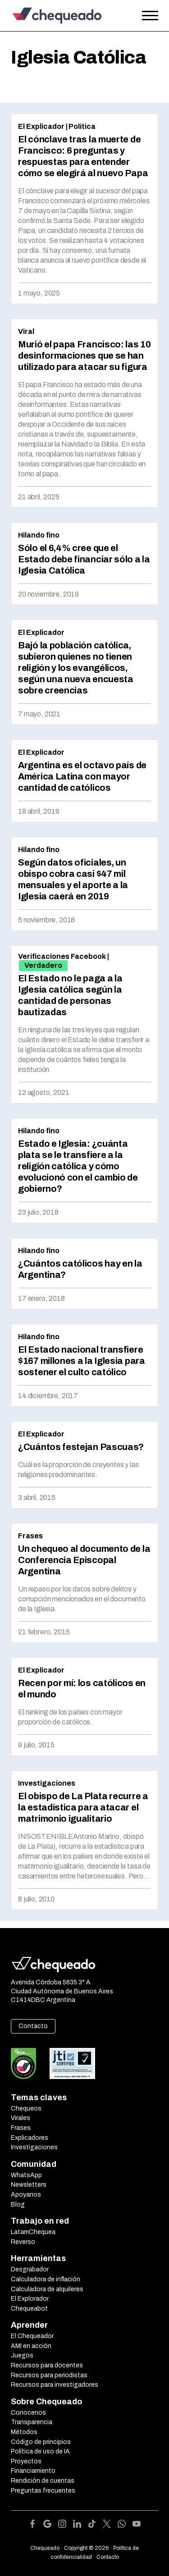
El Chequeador (32, 2336)
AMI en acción (31, 2346)
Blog (18, 2204)
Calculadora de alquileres (47, 2289)
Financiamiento (33, 2470)
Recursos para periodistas (49, 2375)
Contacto (33, 2026)
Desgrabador (30, 2269)
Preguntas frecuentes (43, 2490)
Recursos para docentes (47, 2365)
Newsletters (28, 2184)
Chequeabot (29, 2308)
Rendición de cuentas (42, 2480)
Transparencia (31, 2422)
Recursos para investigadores (54, 2384)
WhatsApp (26, 2175)
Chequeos (26, 2108)
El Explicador (41, 126)
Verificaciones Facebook (62, 956)
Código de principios (41, 2442)
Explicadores (29, 2137)
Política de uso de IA (40, 2451)
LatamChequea (33, 2232)
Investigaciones (46, 1783)
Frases (30, 1536)
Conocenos (28, 2412)
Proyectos (26, 2461)
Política (82, 126)
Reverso (23, 2242)
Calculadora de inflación (45, 2279)
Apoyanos (26, 2194)
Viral (26, 331)
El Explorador (30, 2298)
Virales (20, 2118)
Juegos (22, 2355)
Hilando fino (38, 535)
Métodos (24, 2432)
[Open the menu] (150, 15)
